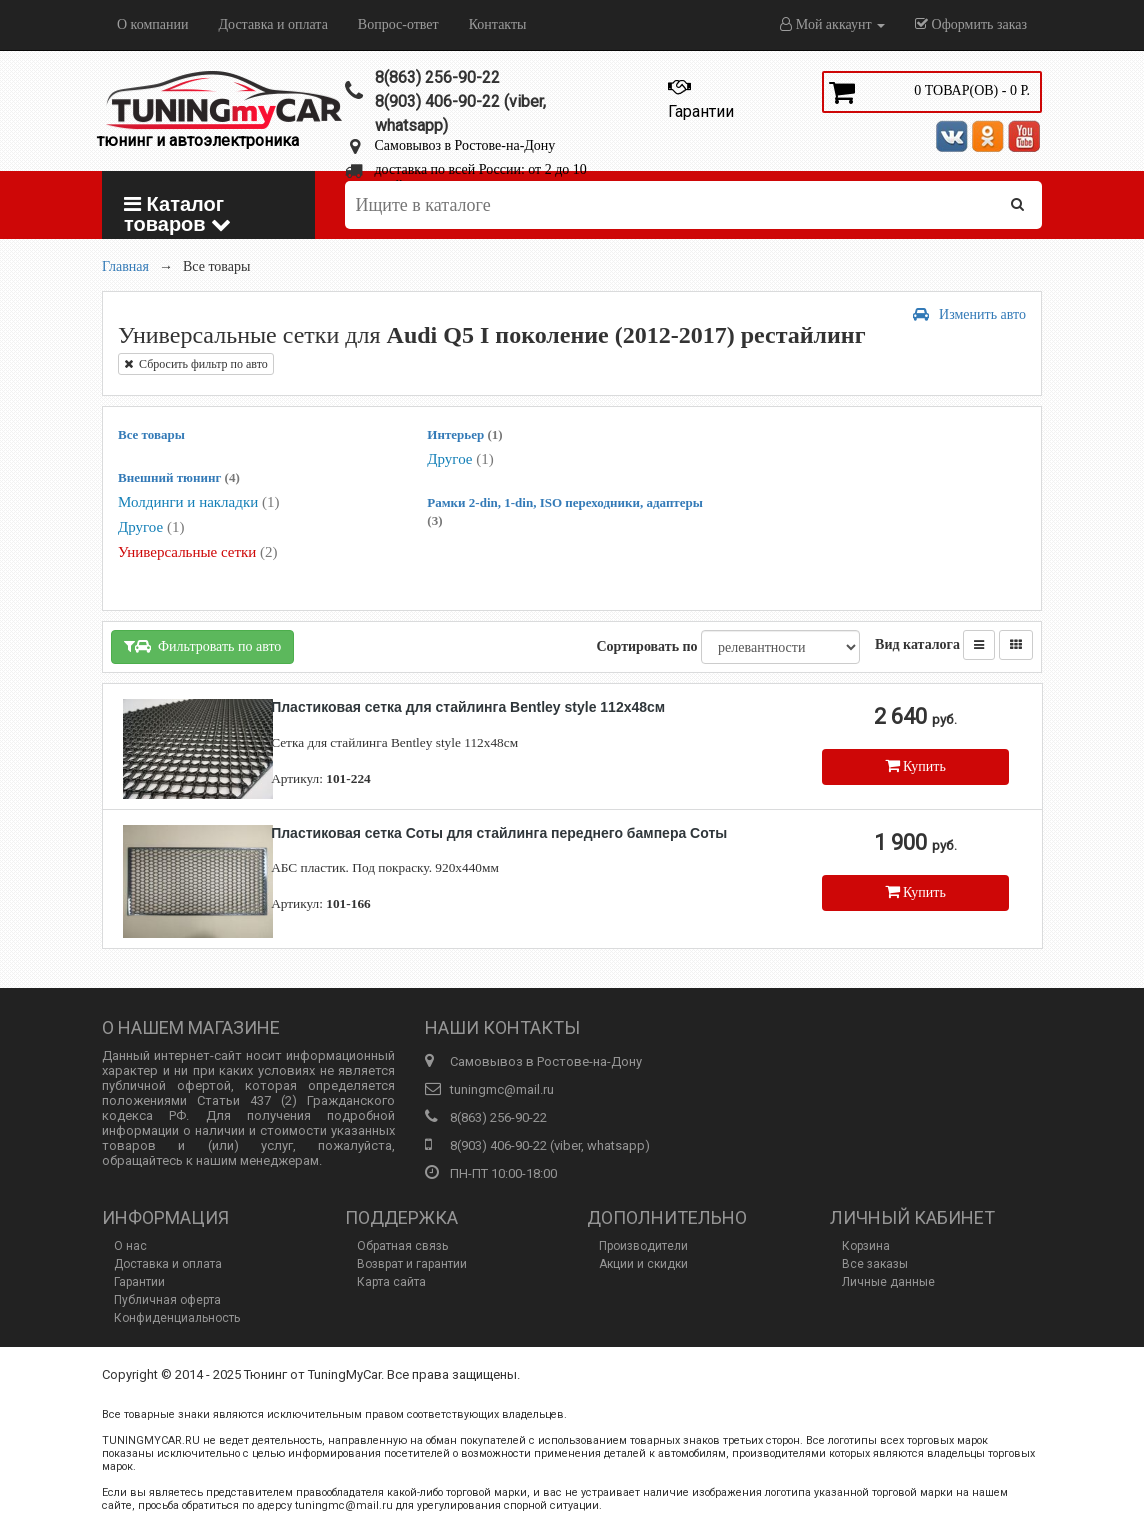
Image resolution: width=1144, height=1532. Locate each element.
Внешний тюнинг (179, 477)
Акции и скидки (643, 1264)
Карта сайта (391, 1282)
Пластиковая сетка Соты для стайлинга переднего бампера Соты (499, 833)
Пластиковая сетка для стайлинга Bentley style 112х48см (468, 707)
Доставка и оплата (272, 24)
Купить (915, 765)
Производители (643, 1246)
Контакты (498, 24)
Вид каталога (917, 644)
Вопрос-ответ (398, 24)
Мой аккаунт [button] (832, 24)
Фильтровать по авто (202, 646)
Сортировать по (646, 646)
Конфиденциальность (177, 1318)
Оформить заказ (971, 24)
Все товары (151, 434)
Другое (151, 527)
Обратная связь (402, 1246)
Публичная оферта (167, 1300)
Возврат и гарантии (412, 1264)
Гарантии (139, 1282)
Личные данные (888, 1282)
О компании (152, 24)
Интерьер (464, 434)
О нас (130, 1246)
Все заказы (875, 1264)
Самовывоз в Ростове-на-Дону (465, 145)
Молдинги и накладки (198, 502)
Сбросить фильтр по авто (196, 364)
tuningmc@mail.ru (502, 1089)
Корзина (866, 1246)
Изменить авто (969, 314)
